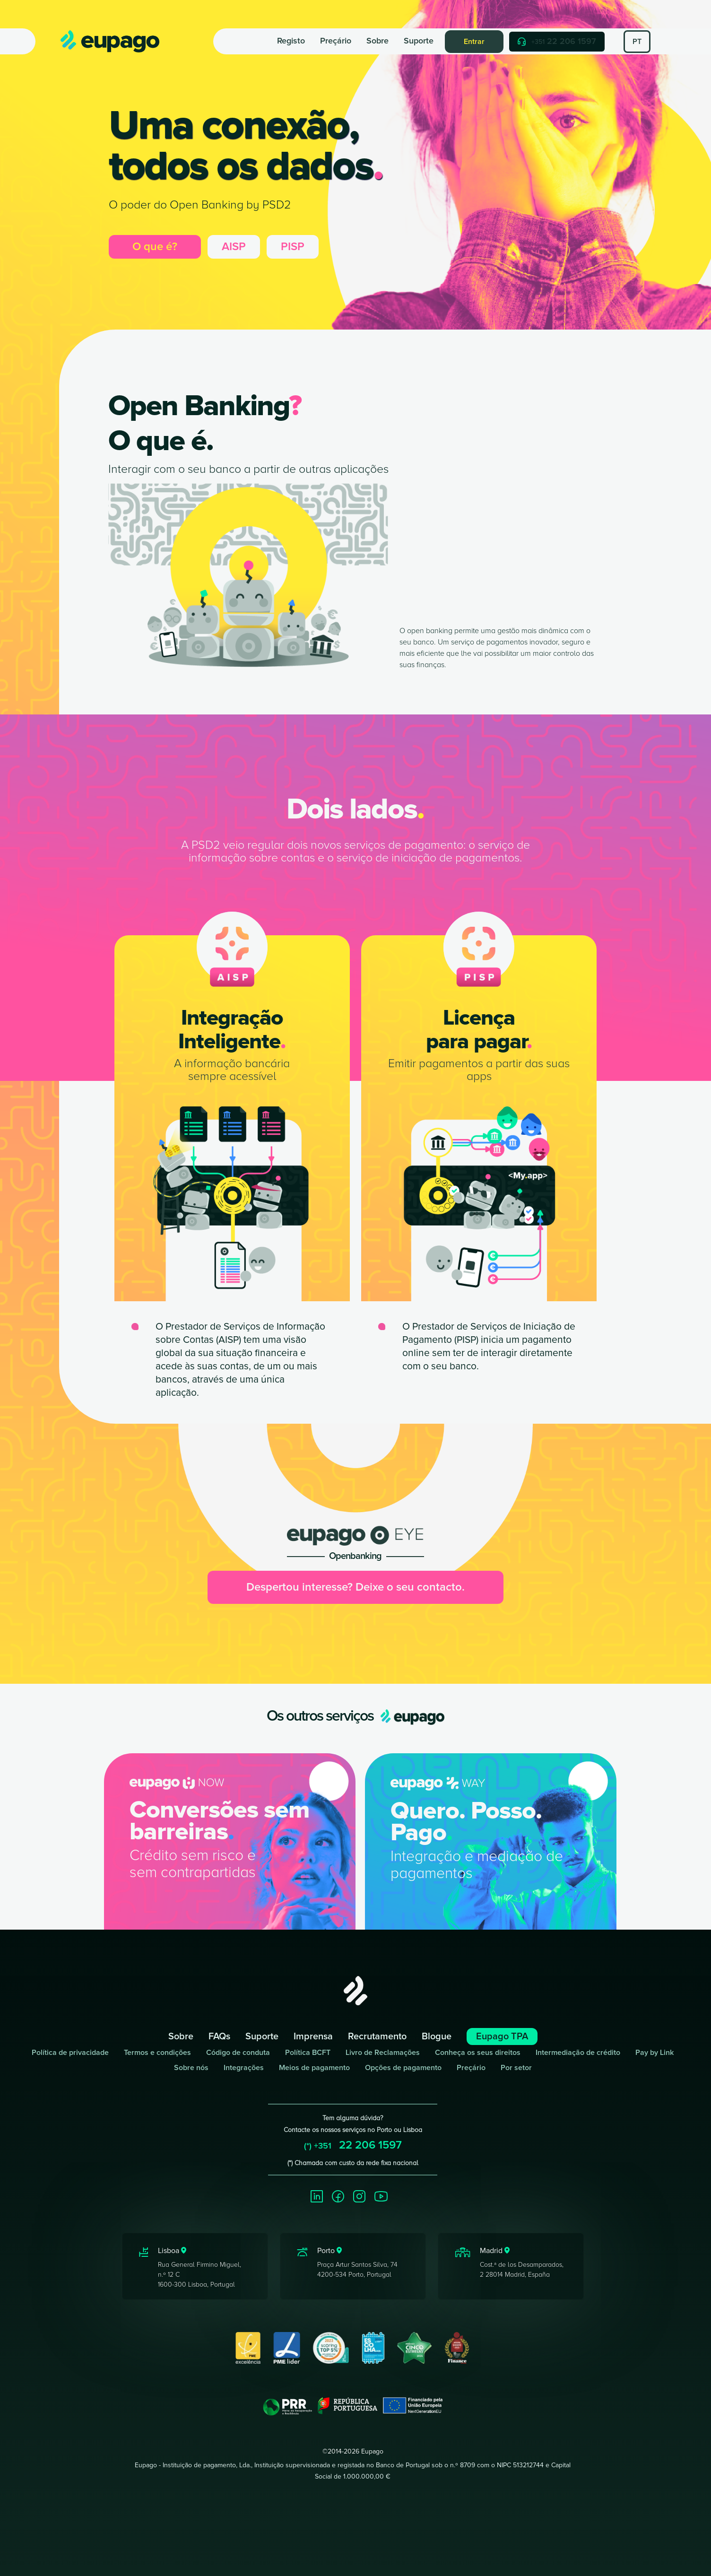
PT (637, 41)
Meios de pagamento (314, 2067)
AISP (234, 246)
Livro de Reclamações (383, 2052)
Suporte (419, 41)
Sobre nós (191, 2067)
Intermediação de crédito (578, 2052)
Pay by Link (654, 2052)
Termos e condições (157, 2052)
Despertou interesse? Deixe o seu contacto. (355, 1587)
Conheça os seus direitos (477, 2052)
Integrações (244, 2067)
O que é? (154, 246)
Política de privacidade (70, 2052)
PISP (292, 246)
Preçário (335, 41)
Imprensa (313, 2036)
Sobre (377, 41)
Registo (291, 41)
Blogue (436, 2036)
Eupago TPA (502, 2036)
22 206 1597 (557, 41)
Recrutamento (377, 2036)
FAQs (219, 2036)
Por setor (516, 2067)
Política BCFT (307, 2052)
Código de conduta (238, 2052)
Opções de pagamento (403, 2067)
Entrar (474, 41)
